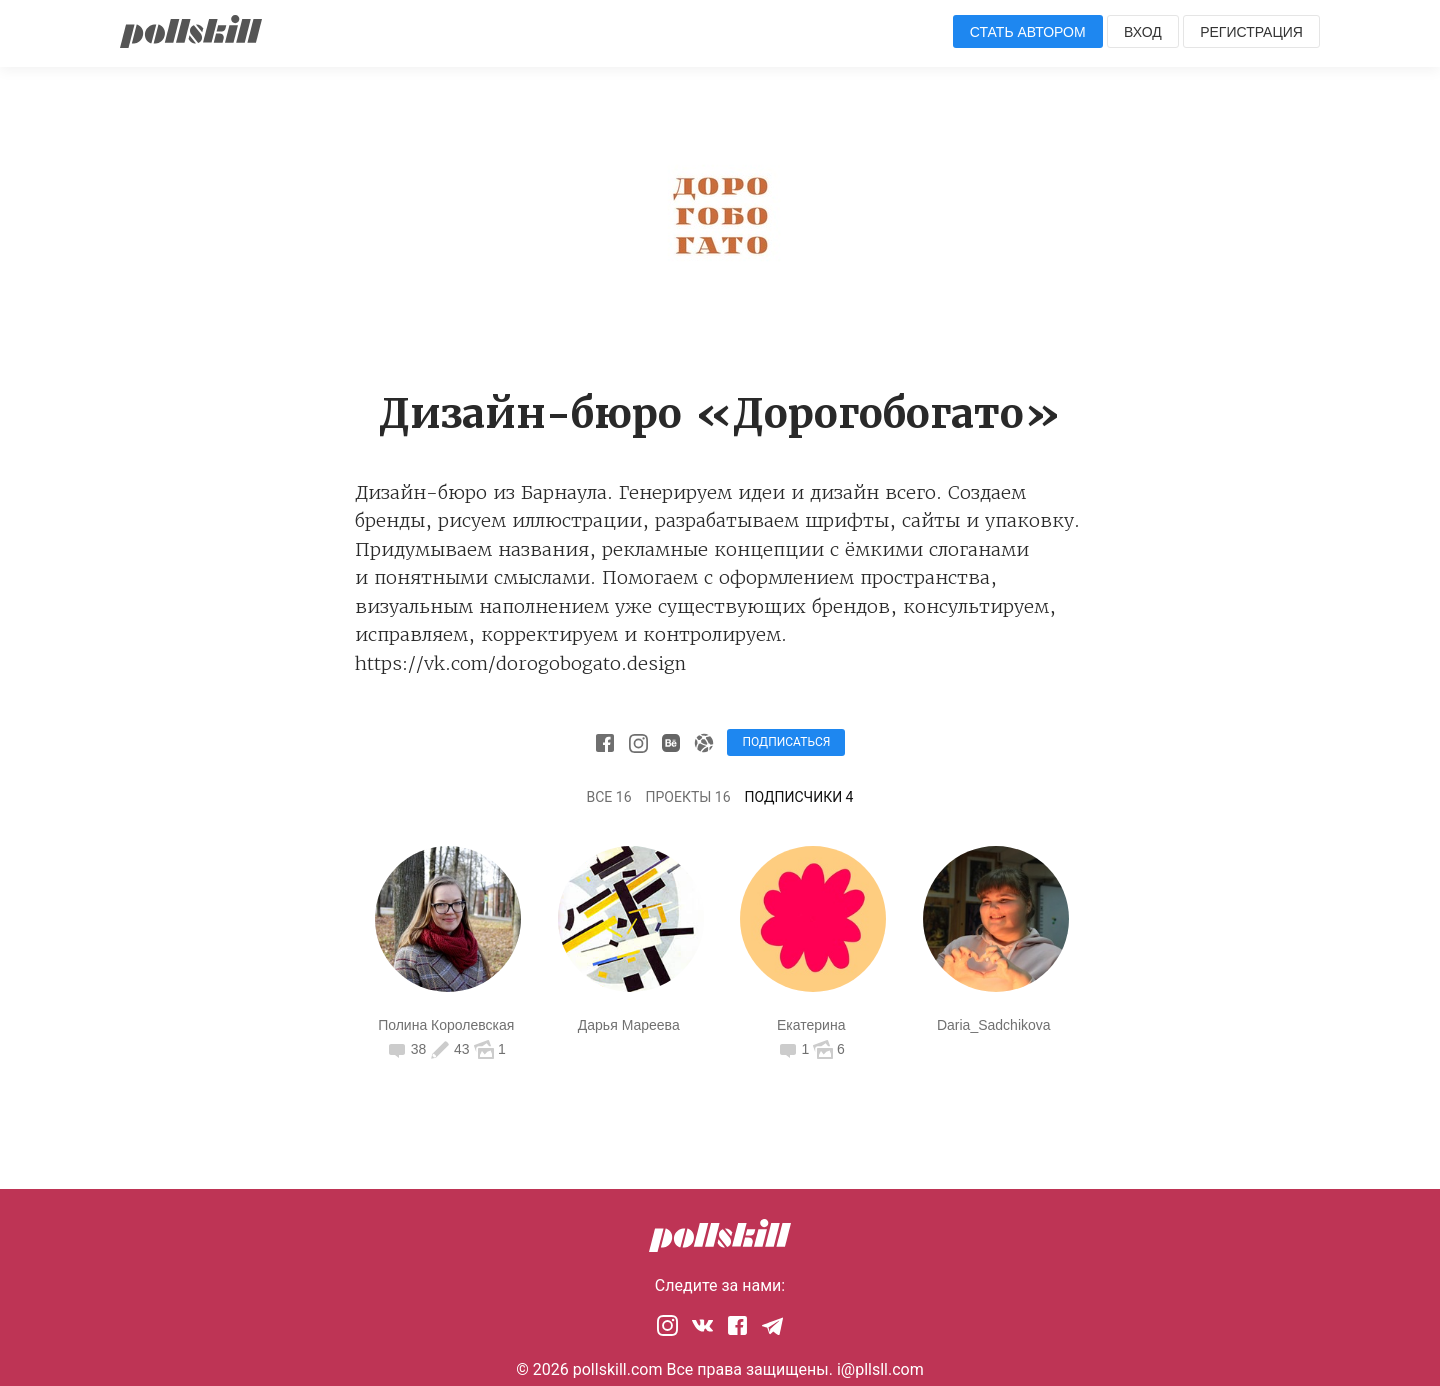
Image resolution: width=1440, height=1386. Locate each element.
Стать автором (1028, 32)
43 (449, 1049)
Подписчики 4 (799, 797)
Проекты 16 (688, 797)
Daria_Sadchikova (994, 1025)
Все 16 (609, 797)
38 (408, 1049)
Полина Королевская (446, 1025)
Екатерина (811, 1025)
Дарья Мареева (629, 1025)
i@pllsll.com (880, 1369)
